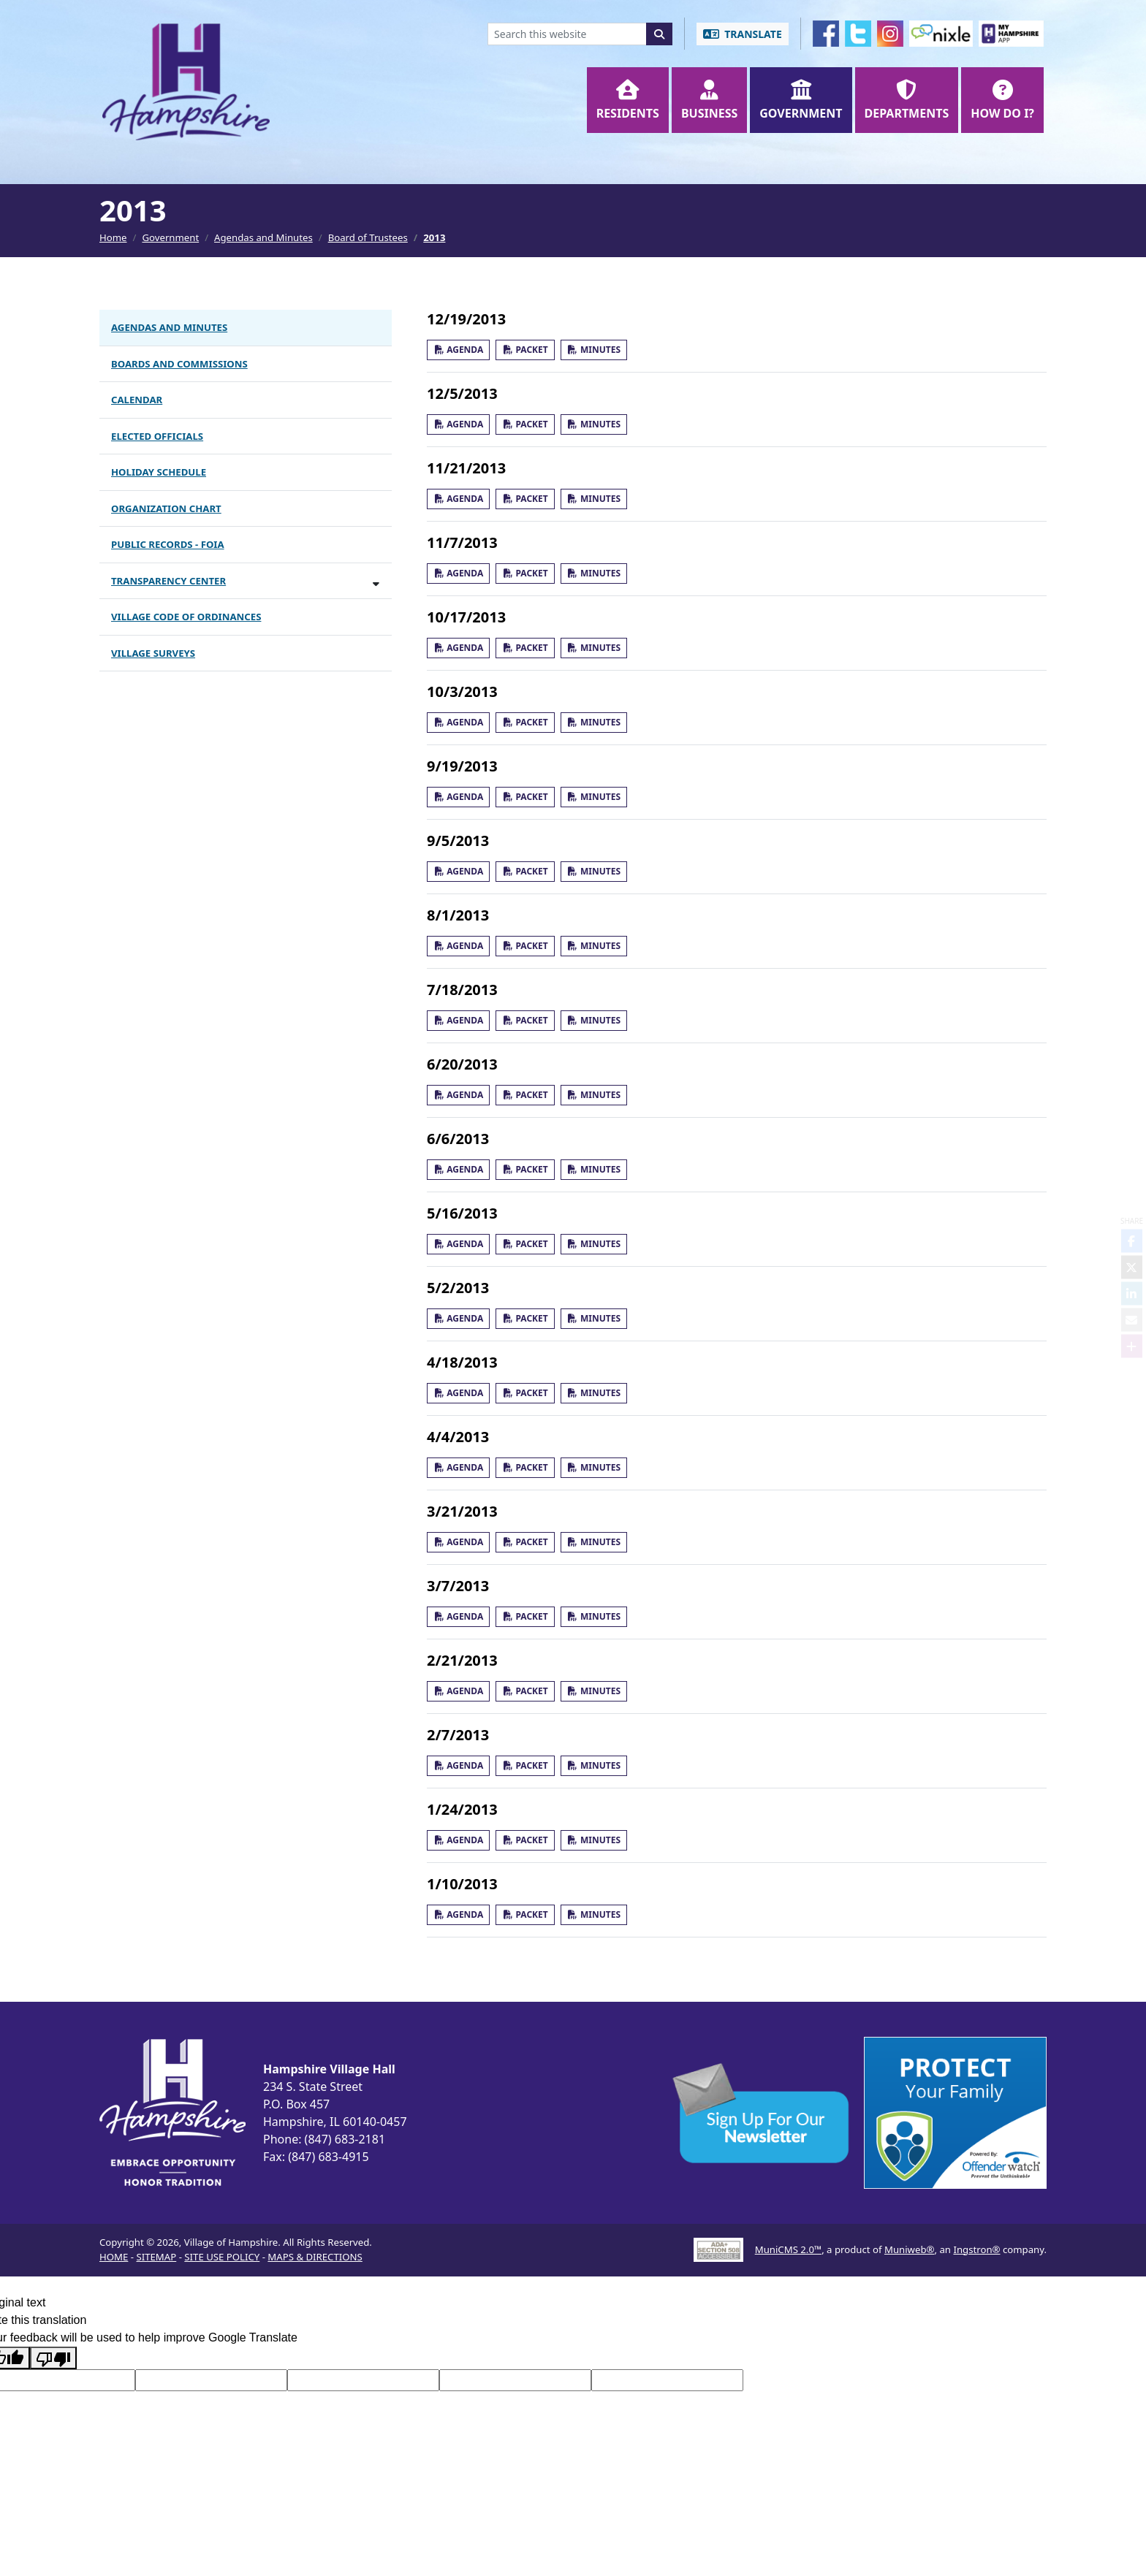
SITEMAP (156, 2256)
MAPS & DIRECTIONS (314, 2256)
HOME (113, 2256)
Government (170, 237)
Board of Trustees (368, 237)
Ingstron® (976, 2249)
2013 (434, 237)
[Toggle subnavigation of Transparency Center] (376, 583)
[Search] (659, 34)
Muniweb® (909, 2249)
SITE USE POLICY (221, 2256)
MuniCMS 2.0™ (788, 2249)
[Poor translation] (53, 2358)
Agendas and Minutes (263, 237)
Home (113, 237)
